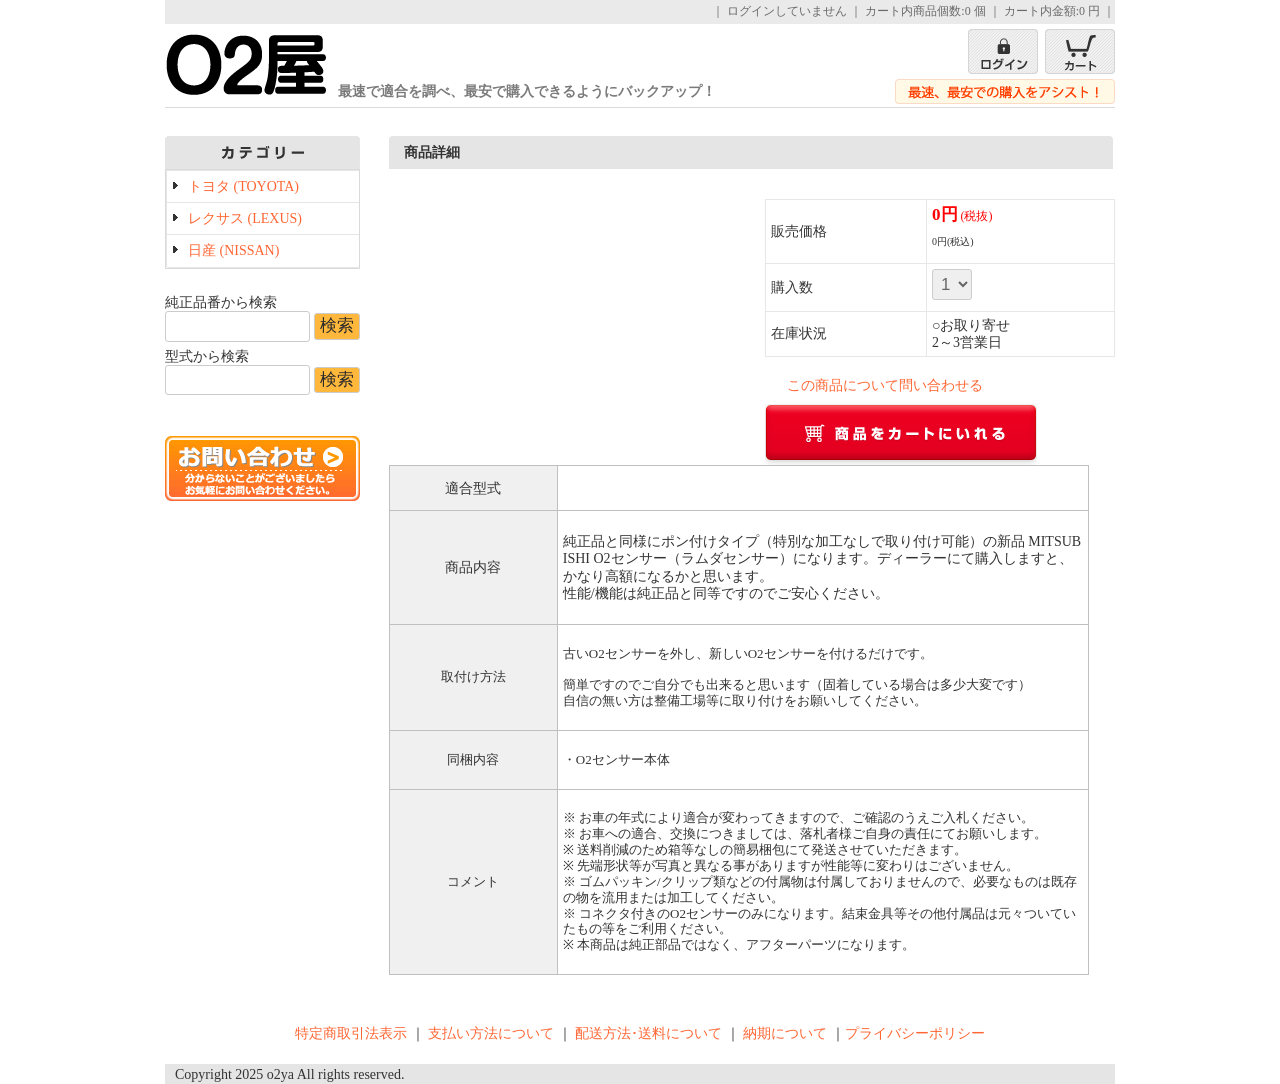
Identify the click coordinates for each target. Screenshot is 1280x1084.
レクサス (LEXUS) (245, 218)
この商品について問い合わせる (885, 385)
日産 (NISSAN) (233, 250)
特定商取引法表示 (351, 1033)
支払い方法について (491, 1033)
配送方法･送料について (648, 1033)
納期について (785, 1033)
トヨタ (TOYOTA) (243, 186)
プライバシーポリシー (915, 1033)
